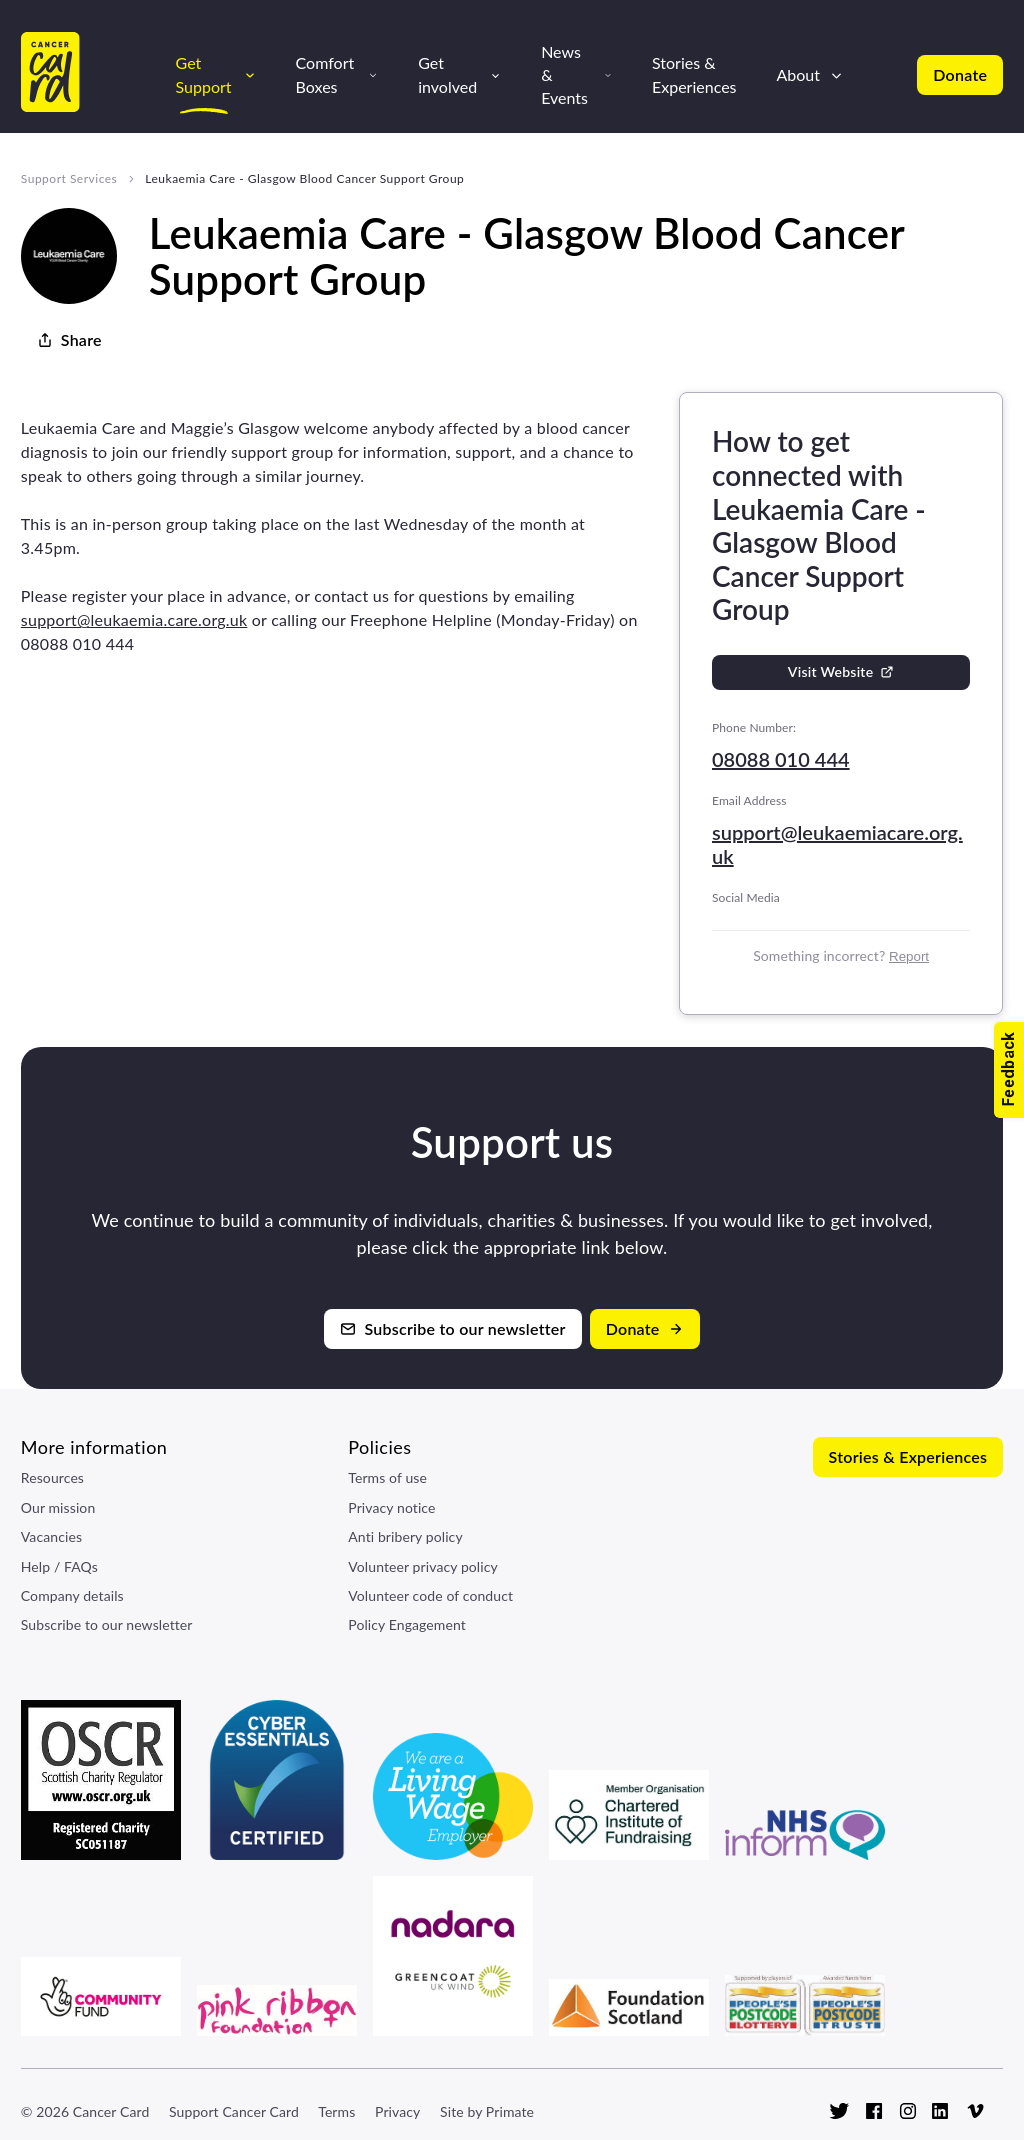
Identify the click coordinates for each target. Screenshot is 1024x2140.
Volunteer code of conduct (430, 1595)
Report (909, 956)
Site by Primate (487, 2111)
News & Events (564, 74)
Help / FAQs (59, 1566)
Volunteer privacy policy (423, 1566)
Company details (72, 1595)
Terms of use (387, 1477)
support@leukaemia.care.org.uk (134, 619)
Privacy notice (391, 1507)
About (799, 74)
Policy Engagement (407, 1624)
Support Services (69, 178)
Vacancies (51, 1536)
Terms (336, 2111)
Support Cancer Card (234, 2111)
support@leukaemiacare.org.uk (837, 844)
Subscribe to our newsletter (107, 1624)
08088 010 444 (781, 759)
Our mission (58, 1507)
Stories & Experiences (694, 74)
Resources (52, 1477)
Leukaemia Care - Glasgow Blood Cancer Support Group (304, 178)
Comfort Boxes (325, 74)
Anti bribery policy (405, 1536)
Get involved (447, 74)
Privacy (397, 2111)
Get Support (204, 74)
